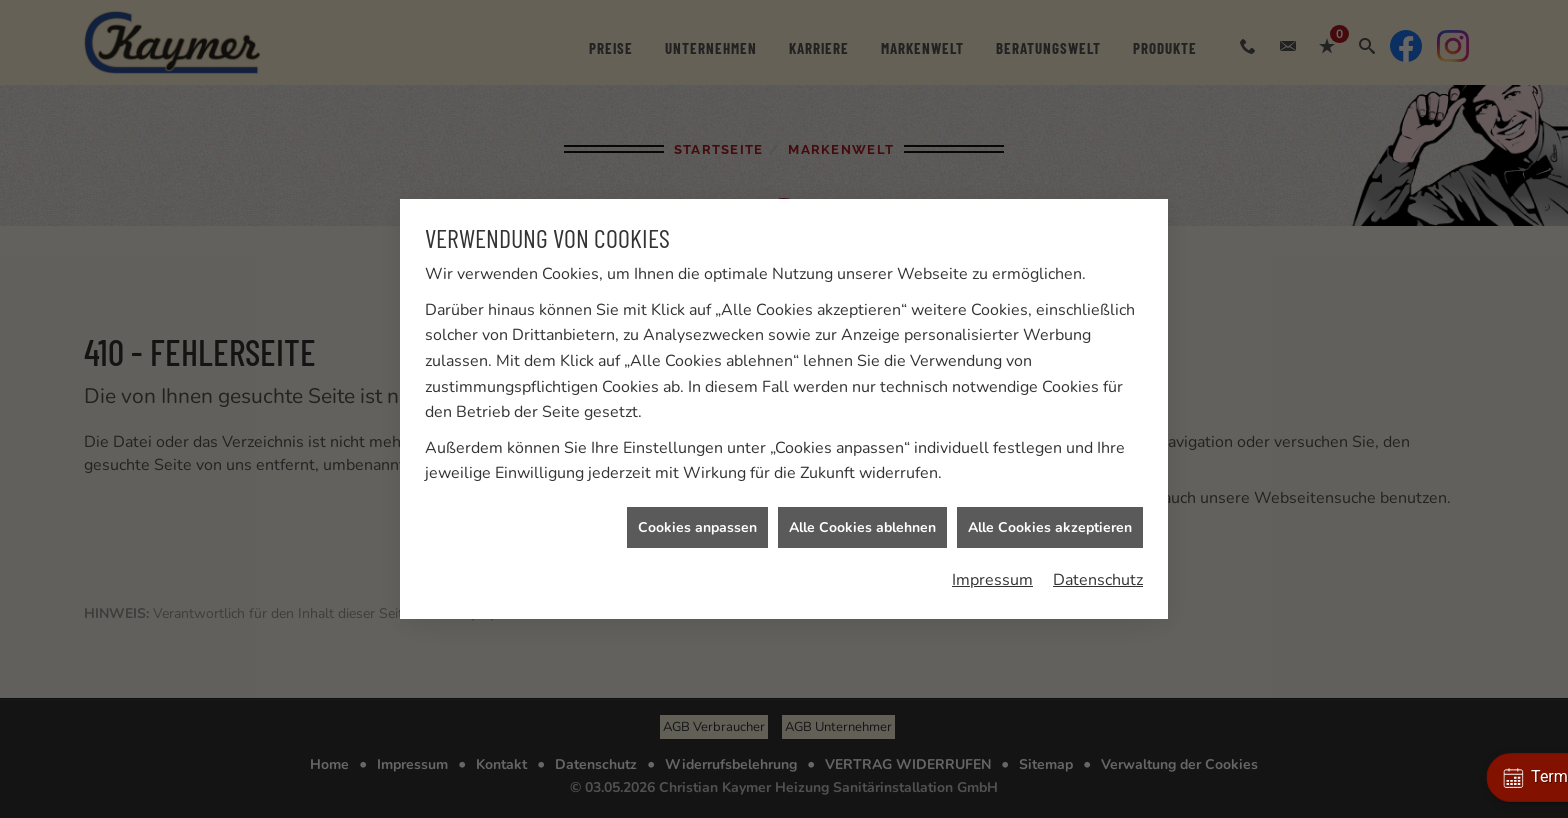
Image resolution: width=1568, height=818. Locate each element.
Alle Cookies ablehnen (862, 526)
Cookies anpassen (697, 526)
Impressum (992, 579)
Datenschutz (1098, 579)
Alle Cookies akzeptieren (1050, 526)
